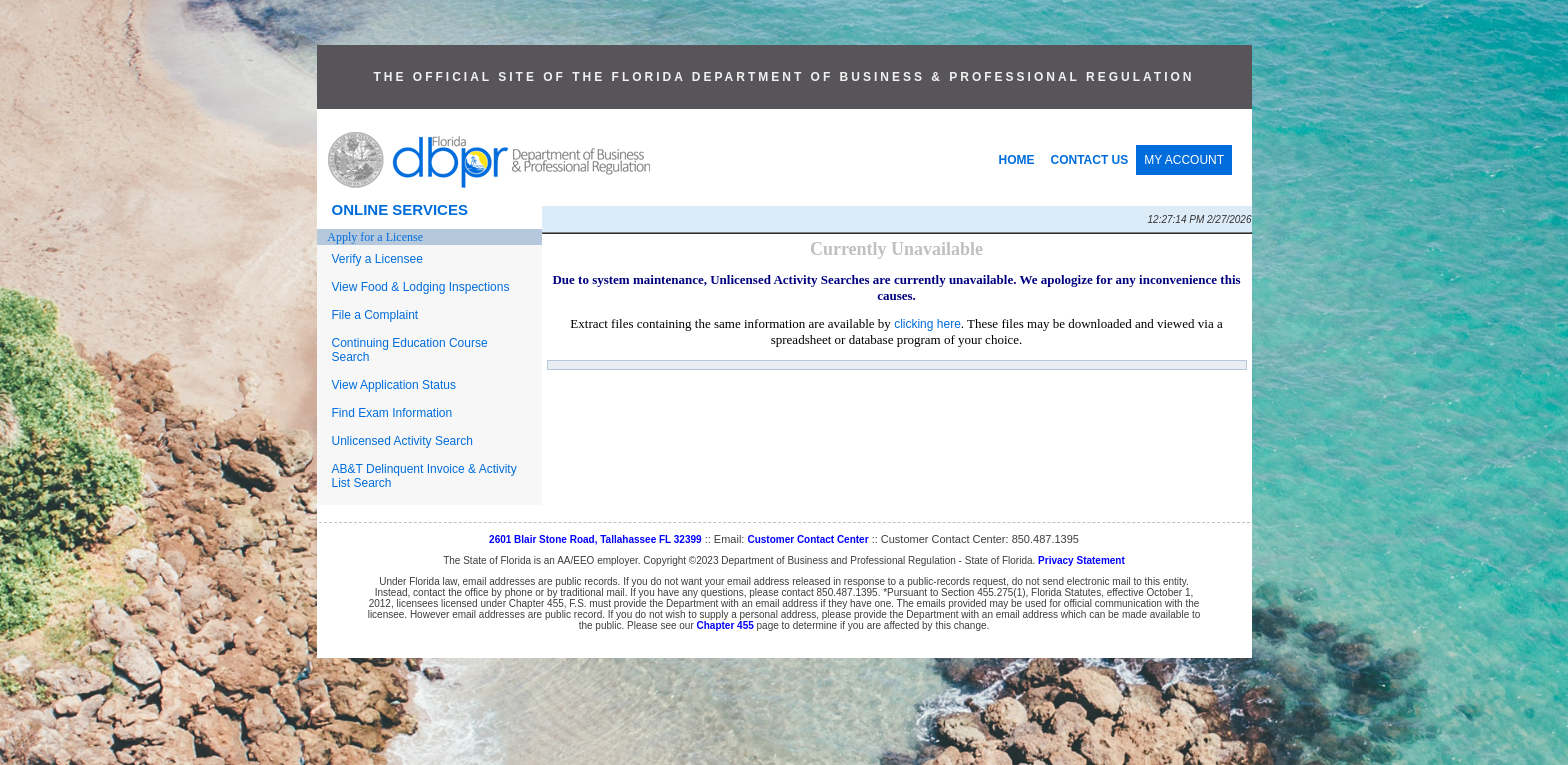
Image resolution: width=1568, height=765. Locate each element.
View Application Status (394, 385)
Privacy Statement (1081, 560)
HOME (1017, 160)
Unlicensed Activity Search (402, 441)
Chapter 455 (725, 625)
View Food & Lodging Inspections (421, 287)
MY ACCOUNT (1184, 160)
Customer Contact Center (807, 539)
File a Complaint (375, 315)
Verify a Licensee (377, 259)
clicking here (927, 324)
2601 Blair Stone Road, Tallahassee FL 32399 (595, 539)
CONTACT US (1090, 160)
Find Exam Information (392, 413)
